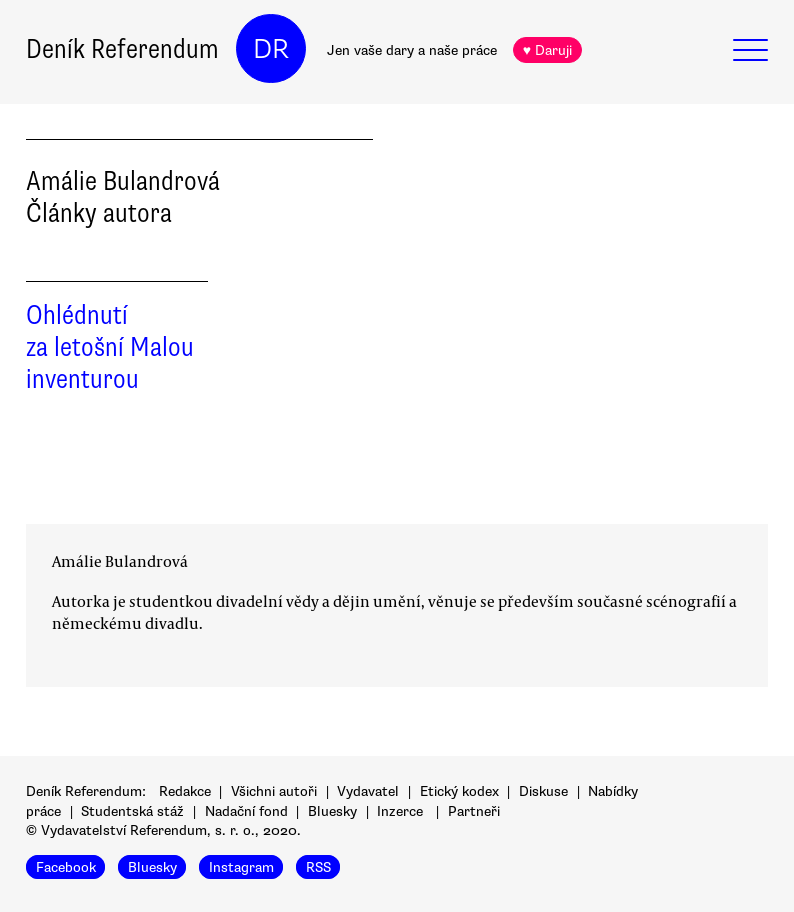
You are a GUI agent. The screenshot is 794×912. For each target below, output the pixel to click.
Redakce (185, 791)
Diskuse (543, 791)
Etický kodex (459, 791)
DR (271, 49)
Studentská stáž (132, 811)
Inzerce (400, 811)
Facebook (66, 867)
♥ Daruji (547, 50)
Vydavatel (368, 791)
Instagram (241, 867)
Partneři (474, 811)
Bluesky (332, 811)
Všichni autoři (274, 791)
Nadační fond (246, 811)
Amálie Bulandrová (120, 561)
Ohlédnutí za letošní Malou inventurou (110, 347)
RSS (318, 867)
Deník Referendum (122, 49)
